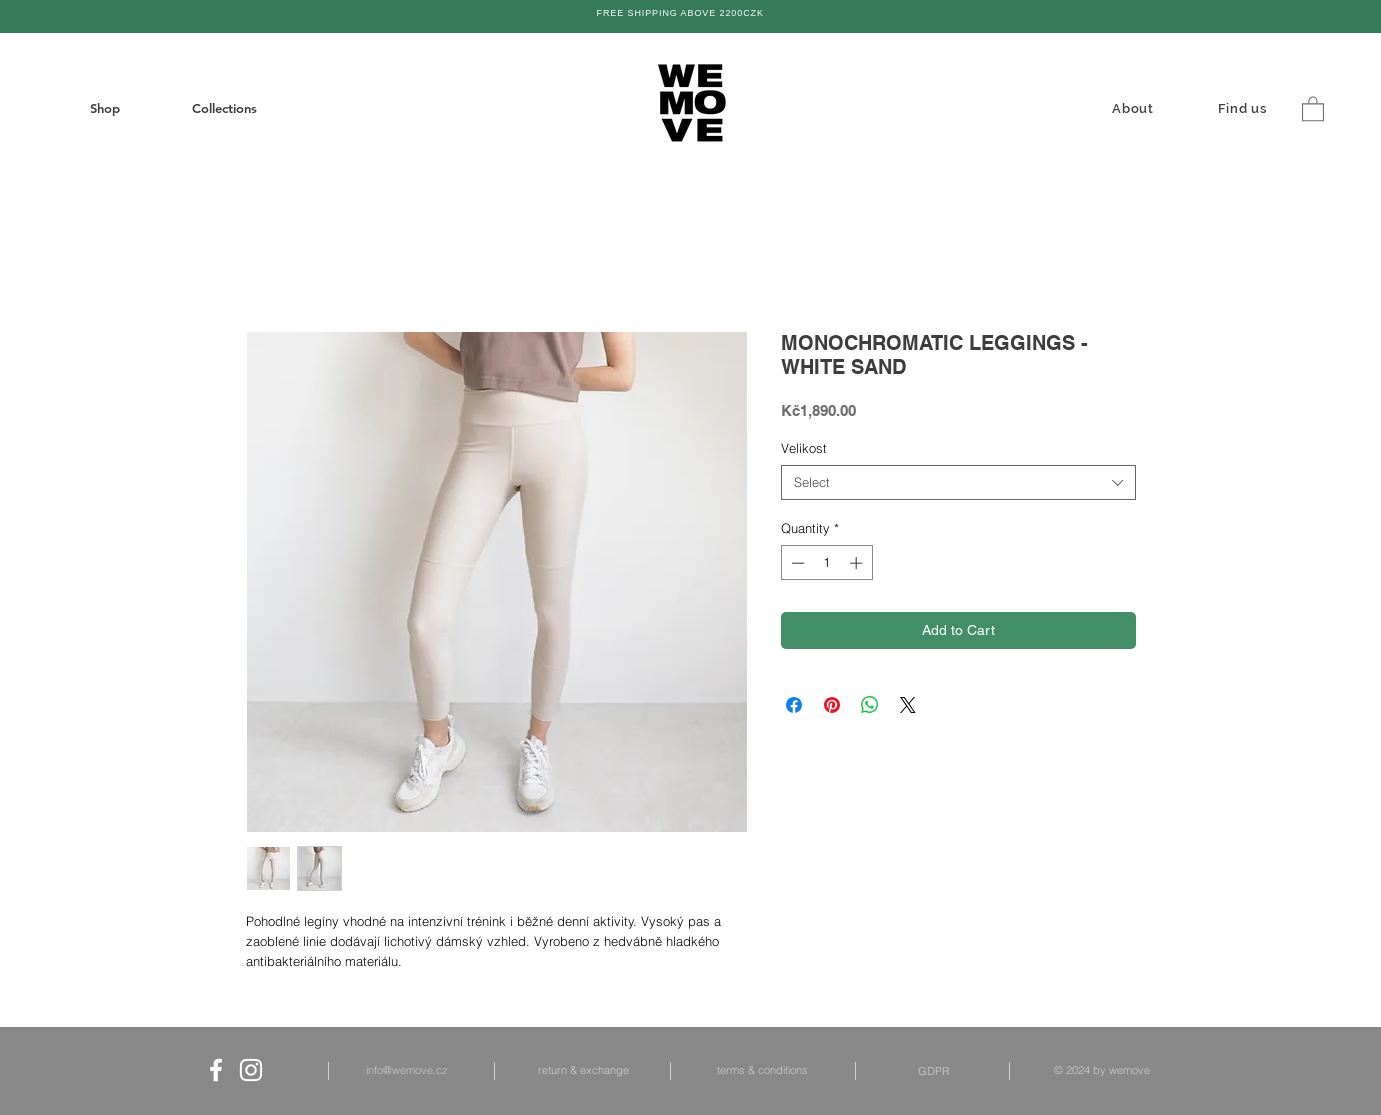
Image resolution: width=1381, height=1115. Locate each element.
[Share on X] (908, 705)
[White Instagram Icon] (251, 1070)
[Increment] (858, 563)
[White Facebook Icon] (216, 1070)
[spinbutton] (826, 563)
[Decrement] (796, 563)
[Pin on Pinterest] (832, 705)
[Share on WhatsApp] (870, 705)
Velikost (804, 448)
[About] (1135, 108)
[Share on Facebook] (794, 705)
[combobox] (958, 482)
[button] (1313, 108)
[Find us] (1244, 108)
